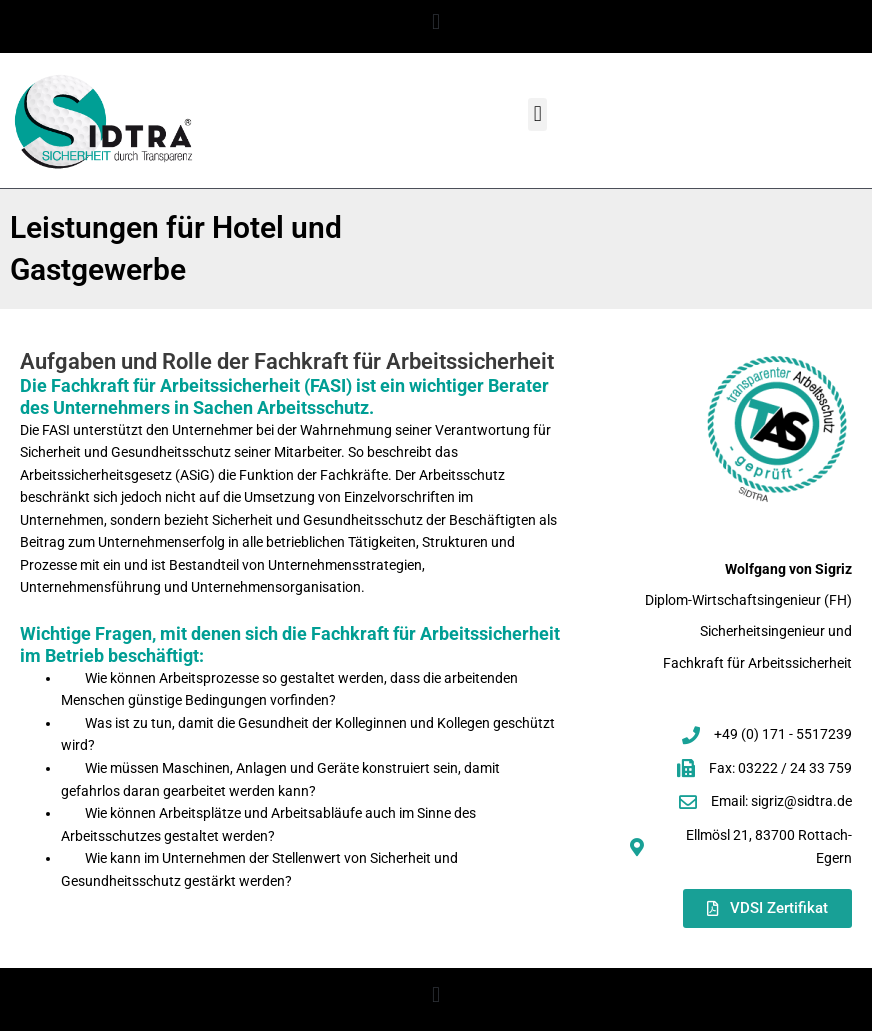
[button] (435, 21)
